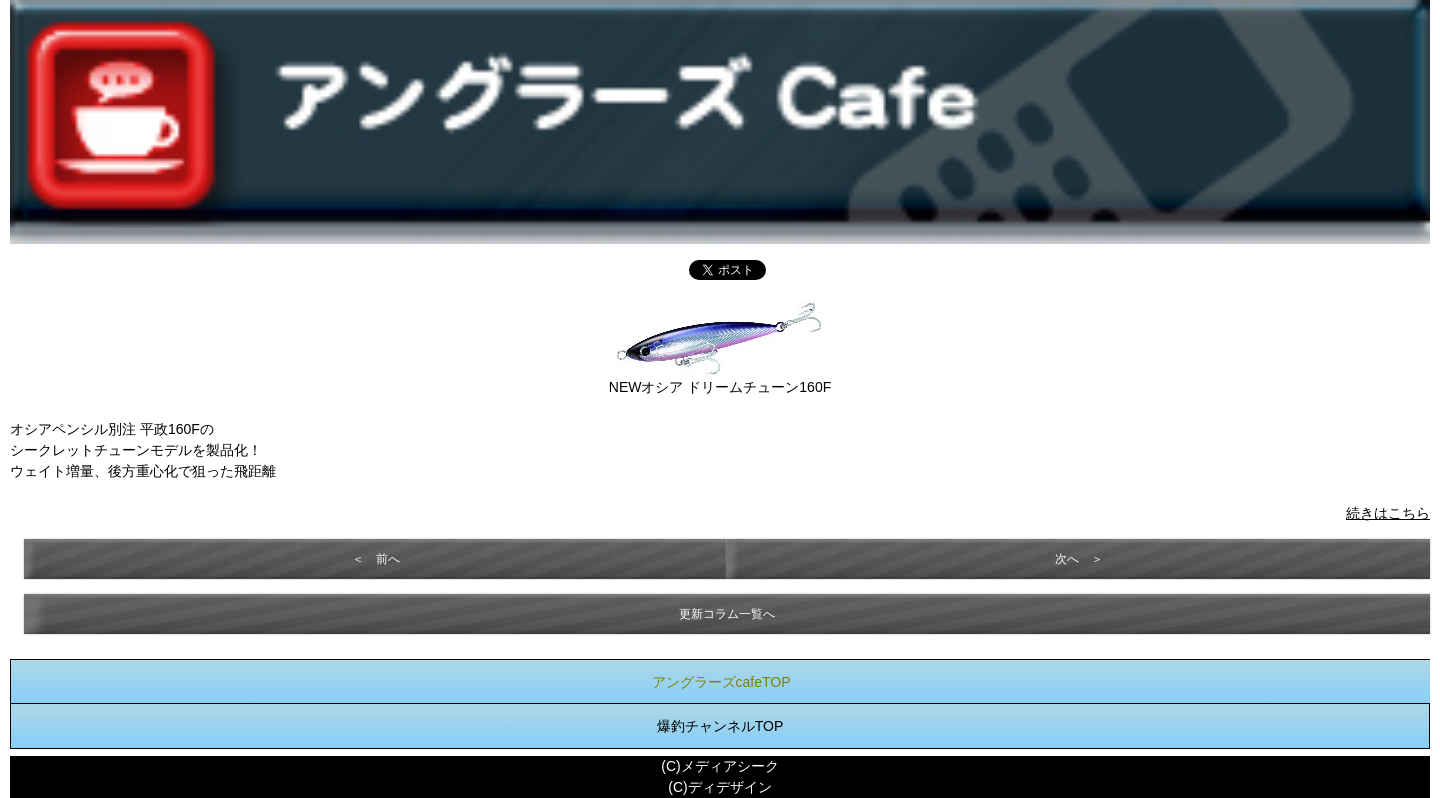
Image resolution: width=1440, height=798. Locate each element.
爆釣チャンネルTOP (720, 726)
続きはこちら (1388, 513)
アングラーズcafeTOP (721, 682)
